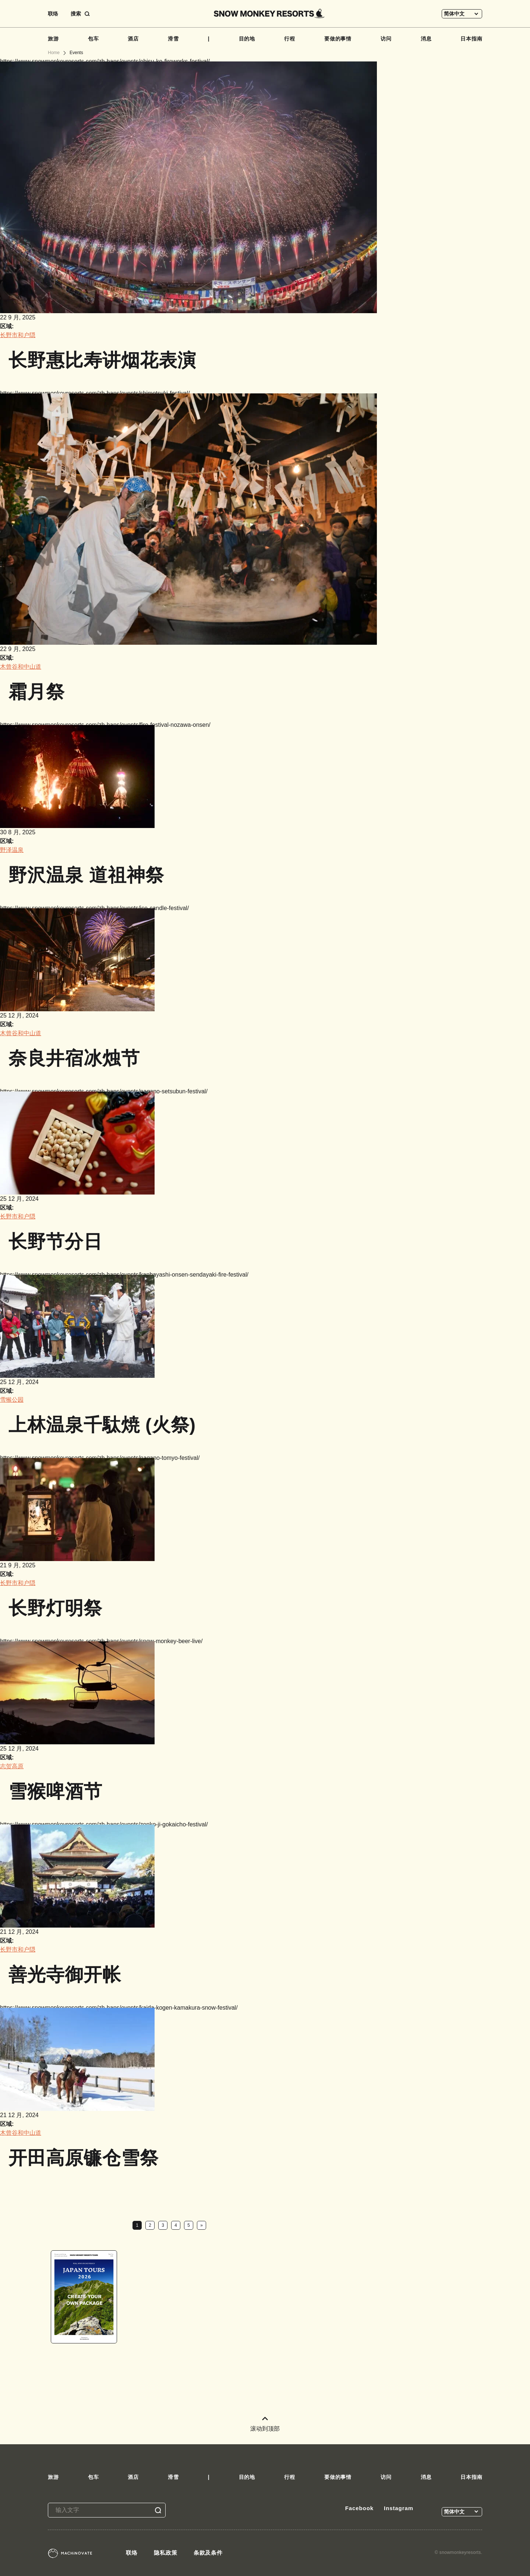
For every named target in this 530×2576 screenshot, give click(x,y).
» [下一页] (201, 2225)
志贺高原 (12, 1766)
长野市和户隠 (17, 335)
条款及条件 (208, 2553)
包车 (93, 39)
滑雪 (173, 39)
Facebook (359, 2508)
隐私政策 (165, 2553)
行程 (289, 39)
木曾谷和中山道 (20, 667)
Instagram (398, 2508)
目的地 (247, 39)
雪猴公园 (12, 1400)
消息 (426, 39)
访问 (386, 39)
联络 (53, 14)
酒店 (133, 39)
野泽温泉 (12, 850)
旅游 (53, 39)
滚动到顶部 (265, 2424)
